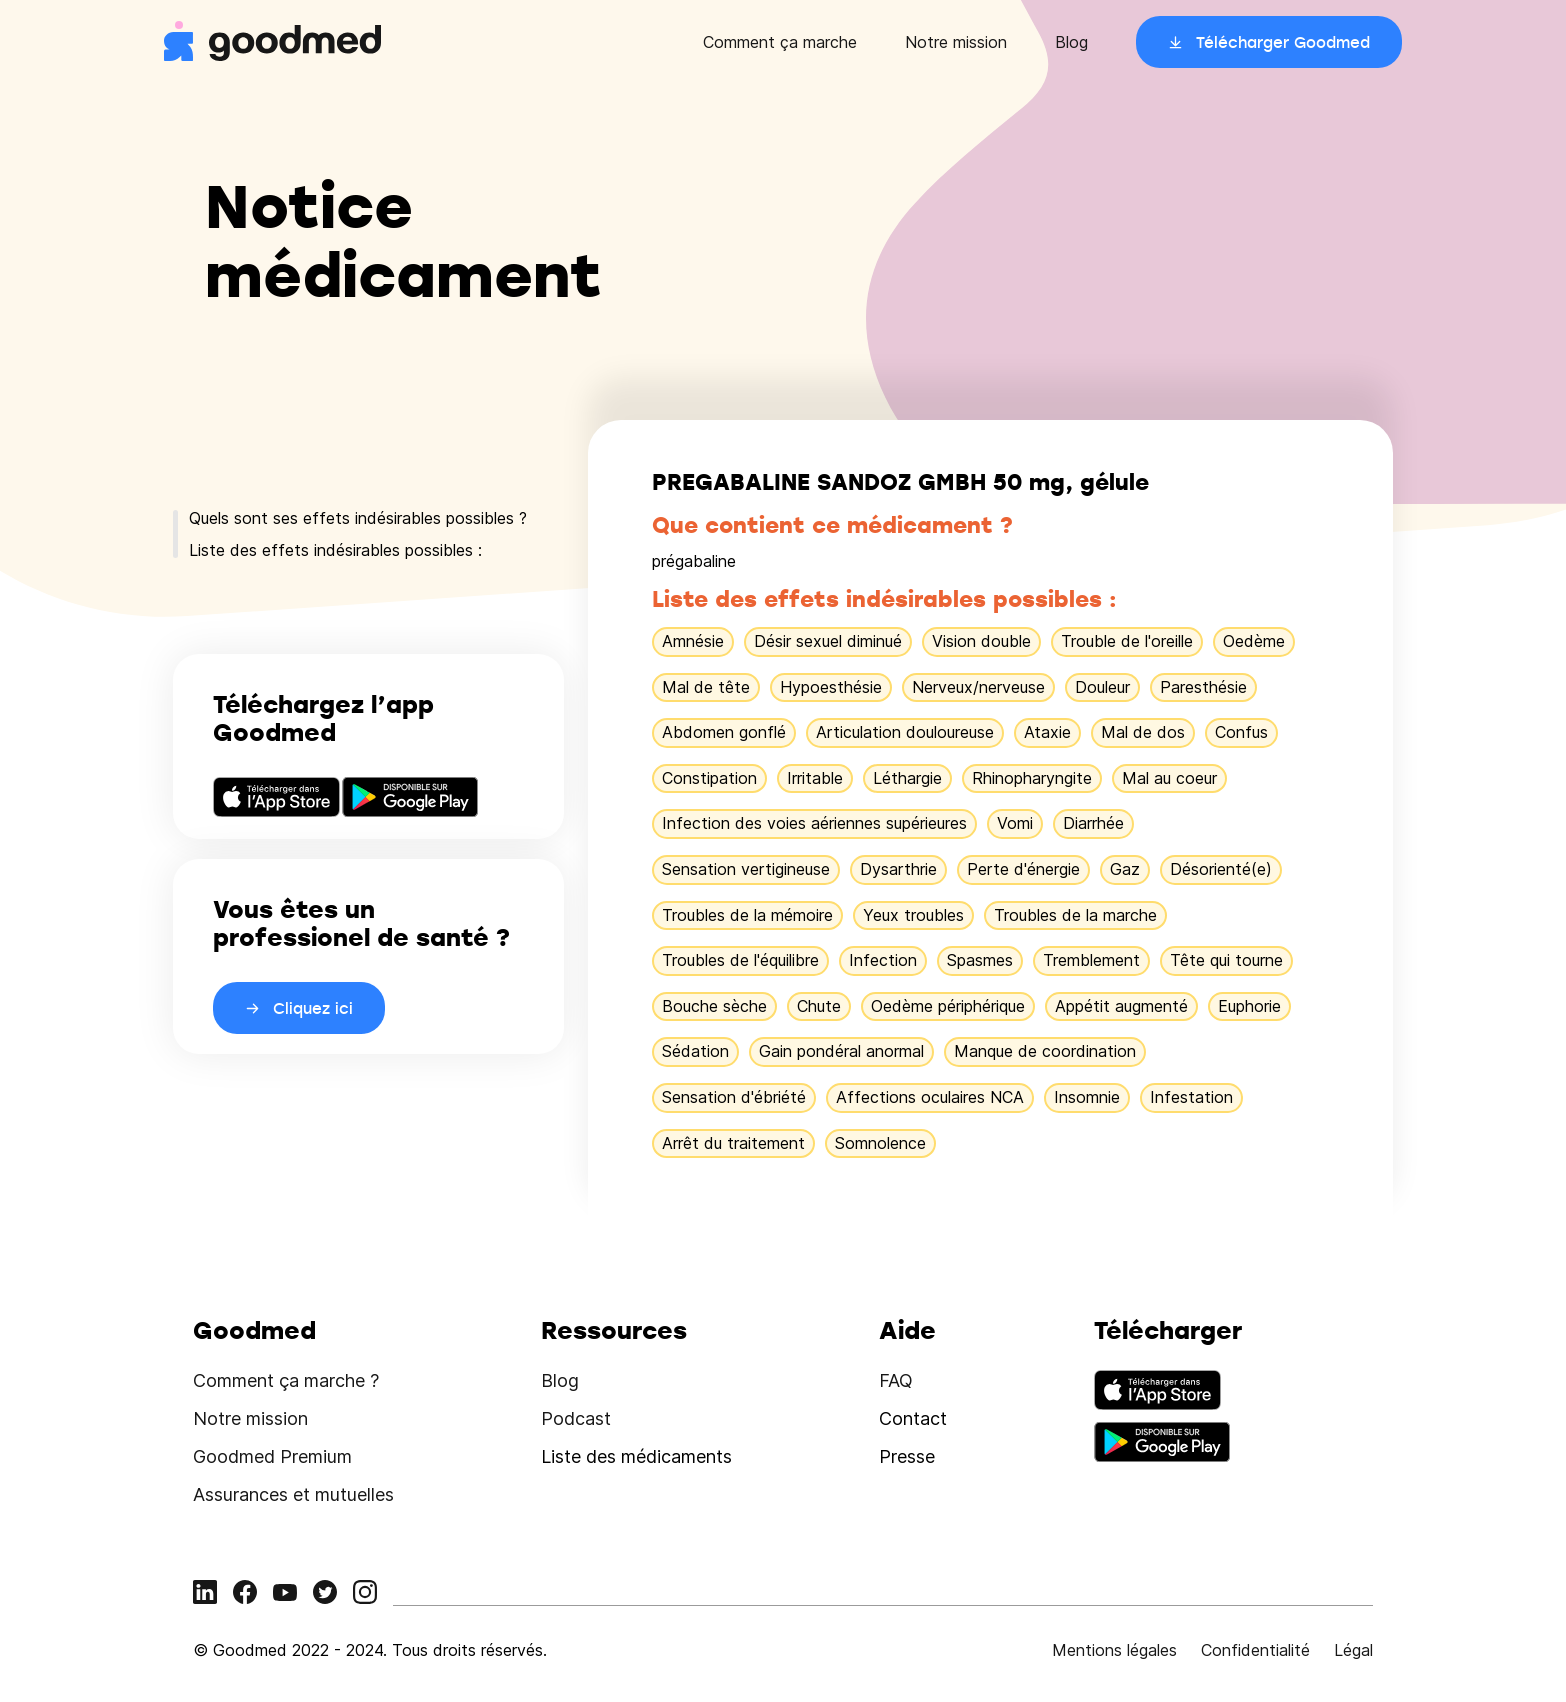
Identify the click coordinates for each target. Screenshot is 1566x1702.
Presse (907, 1456)
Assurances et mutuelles (293, 1494)
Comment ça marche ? (286, 1380)
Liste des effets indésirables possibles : (335, 550)
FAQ (896, 1380)
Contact (913, 1418)
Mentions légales (1114, 1650)
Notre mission (956, 42)
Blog (1071, 42)
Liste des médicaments (636, 1456)
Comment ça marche (780, 42)
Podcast (576, 1418)
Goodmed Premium (272, 1456)
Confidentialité (1255, 1650)
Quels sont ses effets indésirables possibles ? (358, 518)
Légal (1353, 1650)
